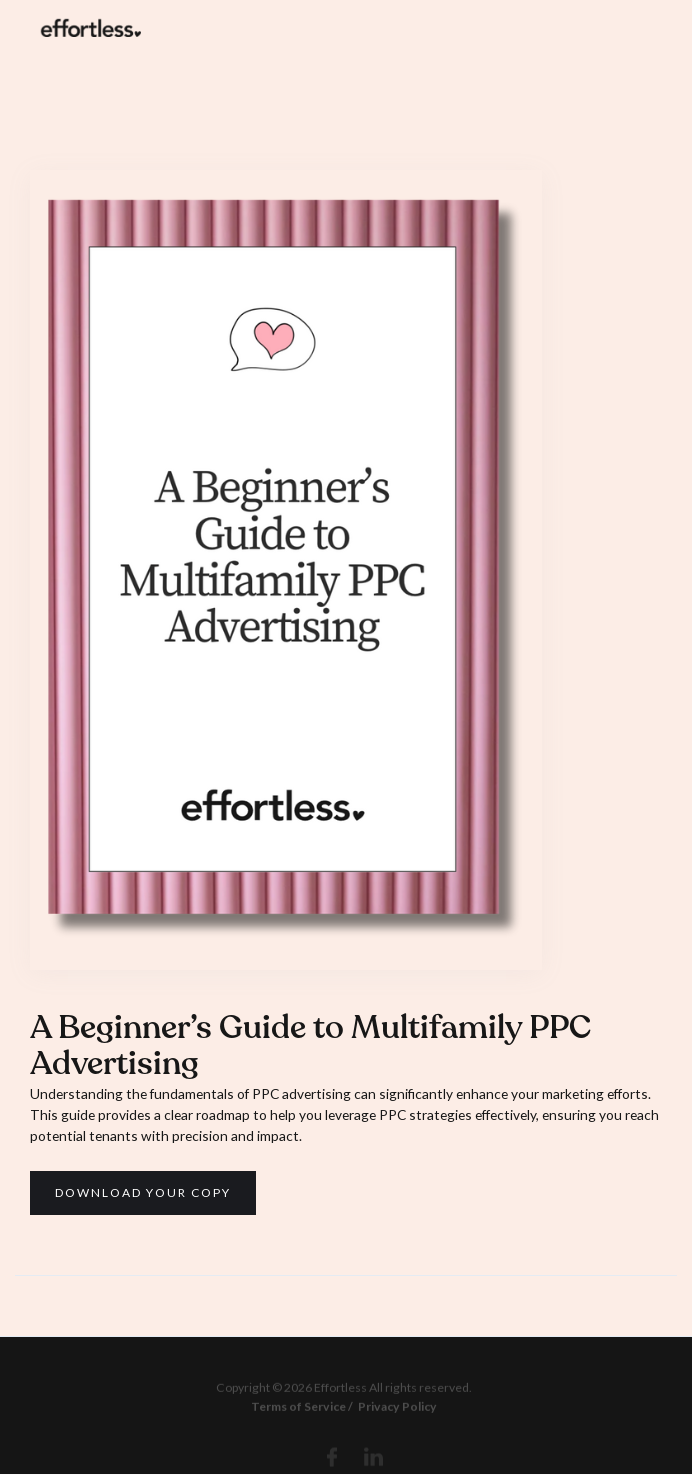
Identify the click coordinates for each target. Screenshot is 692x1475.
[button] (645, 27)
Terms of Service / (302, 1413)
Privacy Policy (396, 1413)
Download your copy (143, 1192)
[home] (86, 26)
